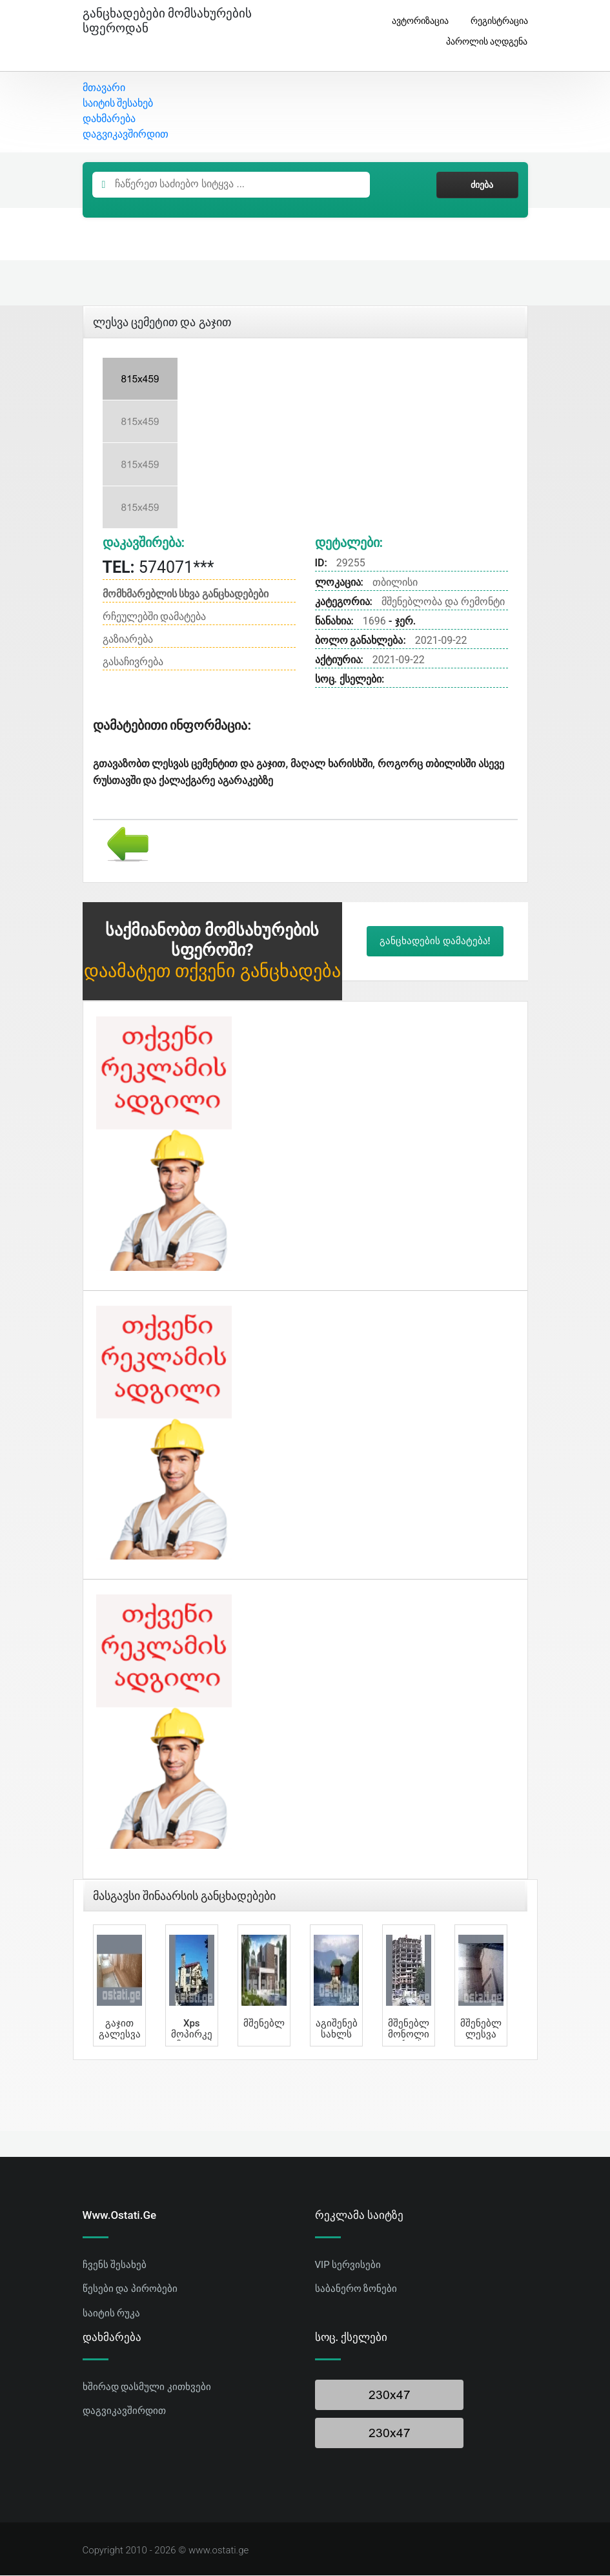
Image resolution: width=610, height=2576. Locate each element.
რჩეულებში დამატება (155, 618)
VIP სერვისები (348, 2265)
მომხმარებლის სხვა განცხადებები (186, 595)
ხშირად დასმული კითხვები (147, 2387)
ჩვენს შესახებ (115, 2265)
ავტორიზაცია (415, 21)
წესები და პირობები (130, 2290)
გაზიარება (128, 640)
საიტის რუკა (112, 2314)
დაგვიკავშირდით (125, 135)
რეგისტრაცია (494, 21)
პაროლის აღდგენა (481, 41)
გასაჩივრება (133, 663)
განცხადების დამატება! (435, 942)
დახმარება (109, 120)
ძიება (477, 186)
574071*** (158, 568)
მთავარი (104, 89)
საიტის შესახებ (118, 104)
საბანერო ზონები (356, 2290)
